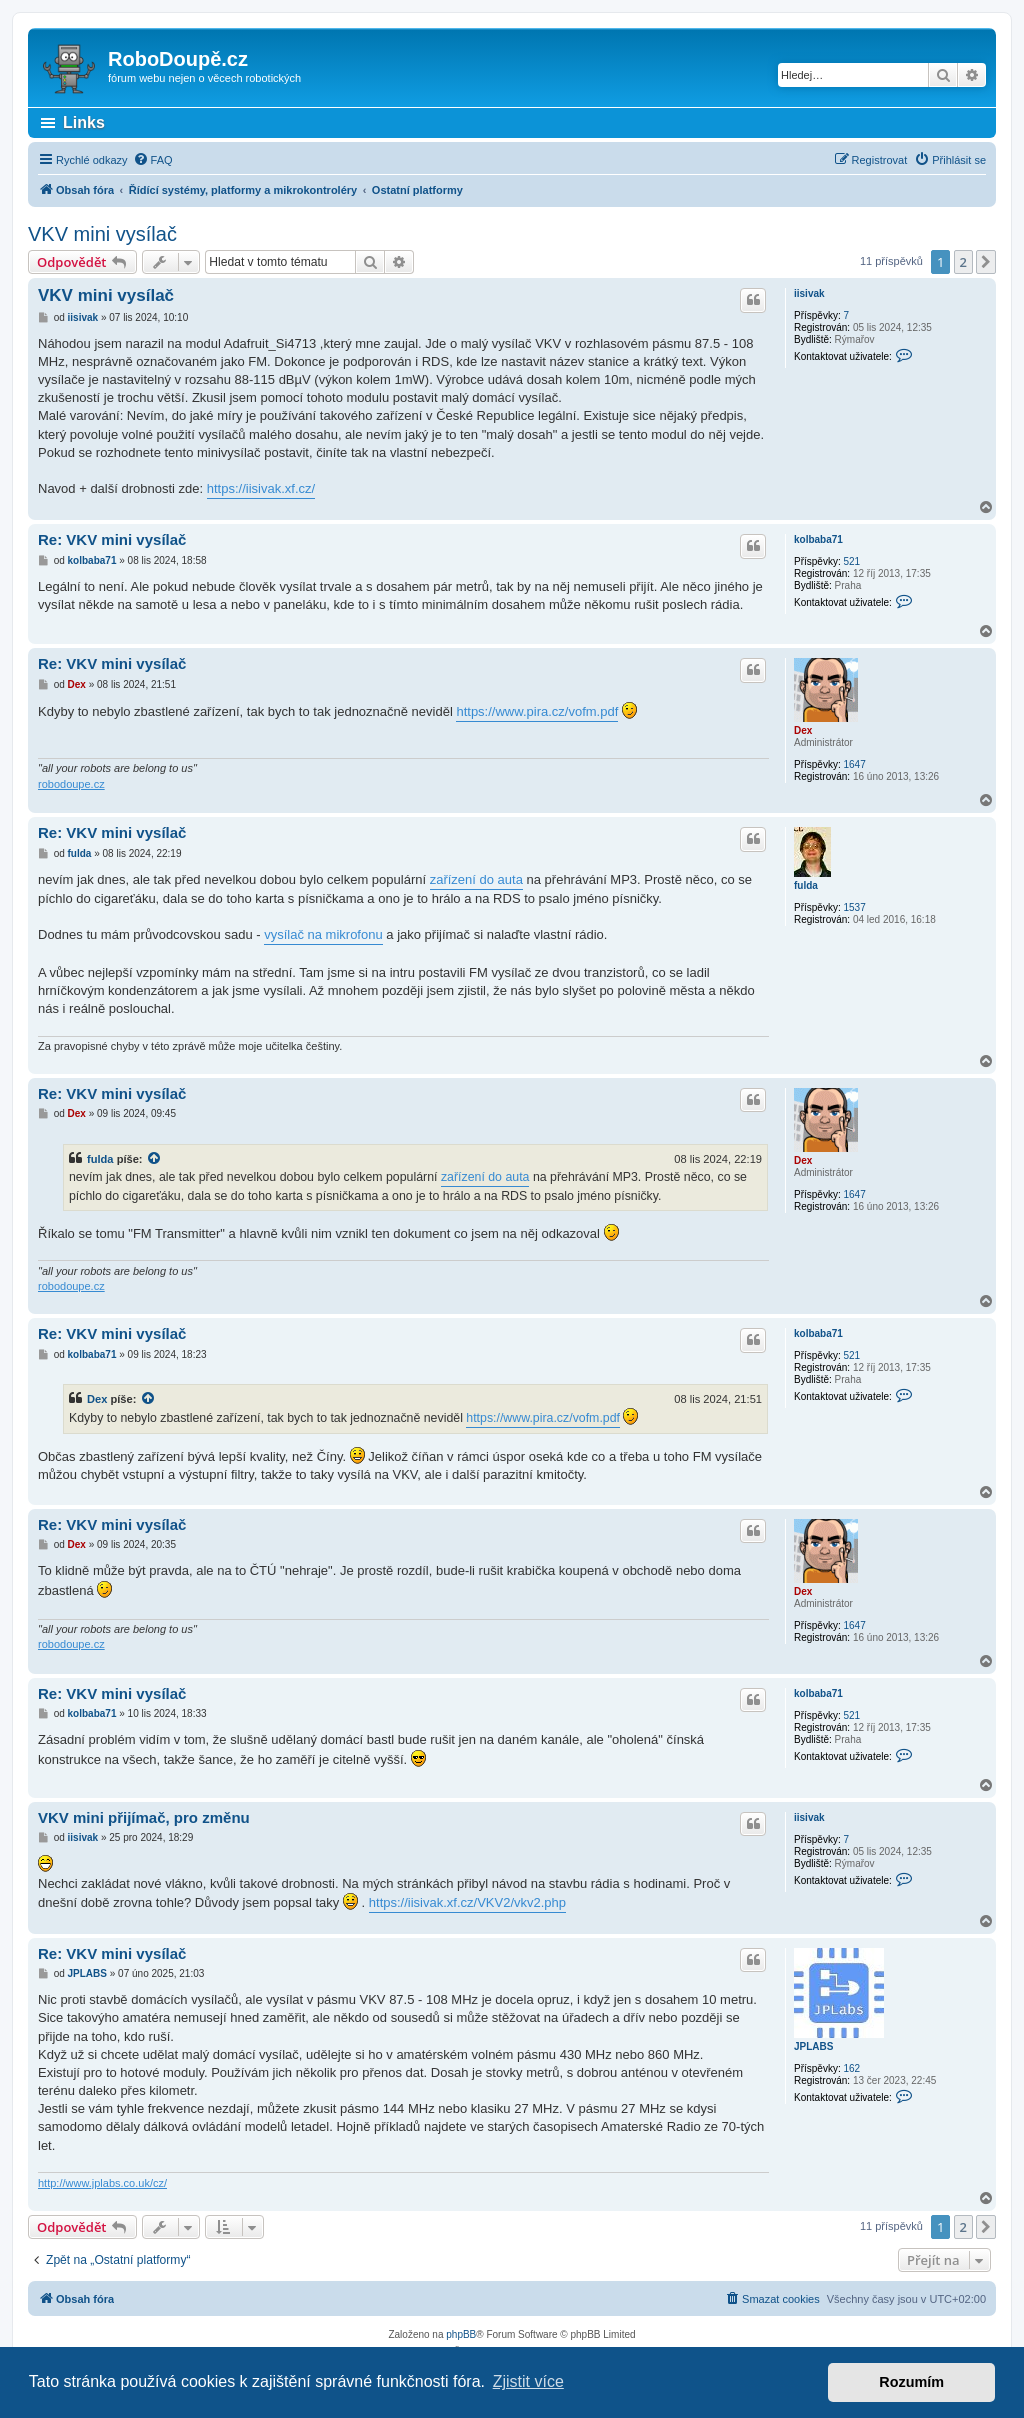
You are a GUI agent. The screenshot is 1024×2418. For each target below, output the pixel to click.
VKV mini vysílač (102, 234)
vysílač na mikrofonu (323, 934)
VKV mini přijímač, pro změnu (144, 1817)
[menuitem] (153, 160)
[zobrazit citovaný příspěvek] (155, 1159)
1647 (854, 764)
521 (851, 561)
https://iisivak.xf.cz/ (261, 488)
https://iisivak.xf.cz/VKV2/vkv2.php (467, 1902)
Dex (803, 730)
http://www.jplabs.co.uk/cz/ (102, 2183)
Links (84, 122)
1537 (854, 907)
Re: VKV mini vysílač (112, 539)
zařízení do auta (476, 879)
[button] (986, 262)
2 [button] (963, 262)
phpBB (461, 2334)
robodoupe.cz (71, 784)
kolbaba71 (818, 539)
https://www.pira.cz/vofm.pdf (537, 711)
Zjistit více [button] (528, 2381)
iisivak (809, 293)
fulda (806, 885)
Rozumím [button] (911, 2382)
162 (851, 2068)
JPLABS (813, 2046)
